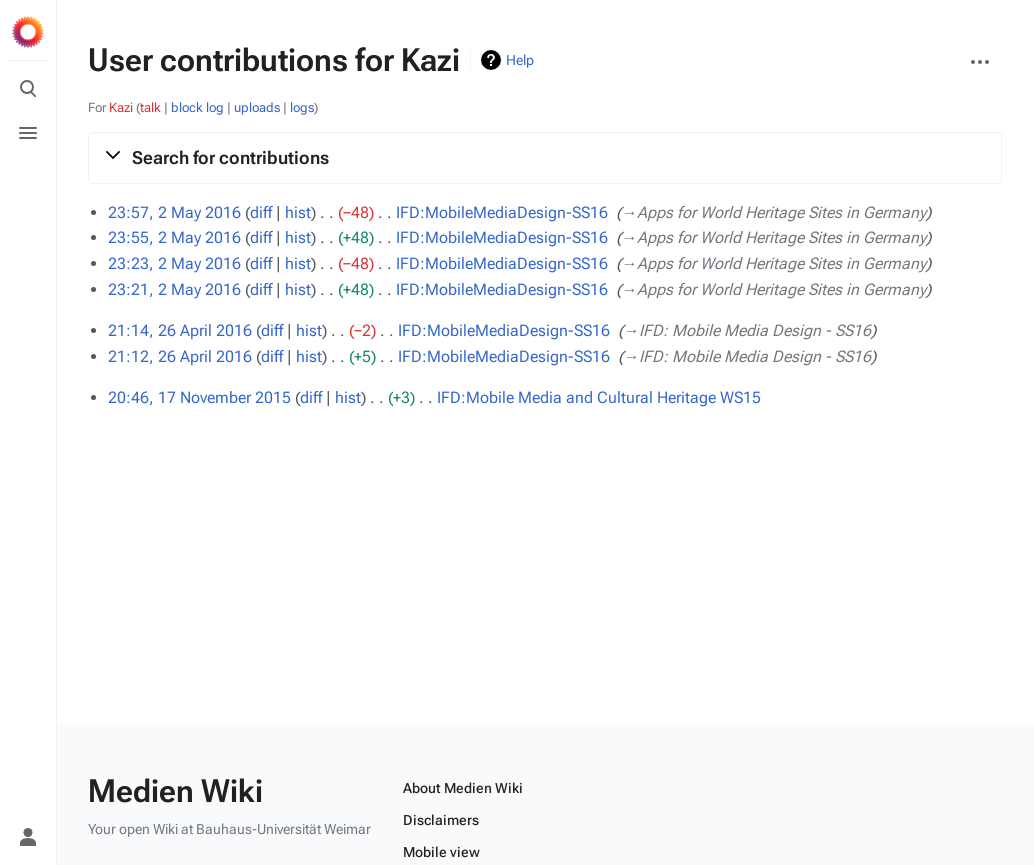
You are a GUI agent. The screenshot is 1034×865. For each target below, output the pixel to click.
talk (150, 107)
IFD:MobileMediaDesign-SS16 (502, 212)
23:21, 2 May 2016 (174, 289)
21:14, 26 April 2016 (180, 330)
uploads (257, 107)
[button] (545, 158)
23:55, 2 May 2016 (174, 237)
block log (197, 107)
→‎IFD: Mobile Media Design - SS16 (747, 330)
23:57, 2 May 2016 (174, 212)
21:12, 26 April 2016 (180, 356)
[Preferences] (28, 793)
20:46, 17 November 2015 (199, 397)
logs (302, 107)
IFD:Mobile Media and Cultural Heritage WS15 (599, 397)
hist (298, 212)
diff (261, 212)
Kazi (121, 107)
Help (520, 60)
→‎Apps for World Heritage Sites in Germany (773, 212)
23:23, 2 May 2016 (174, 263)
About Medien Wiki (463, 788)
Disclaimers (441, 820)
